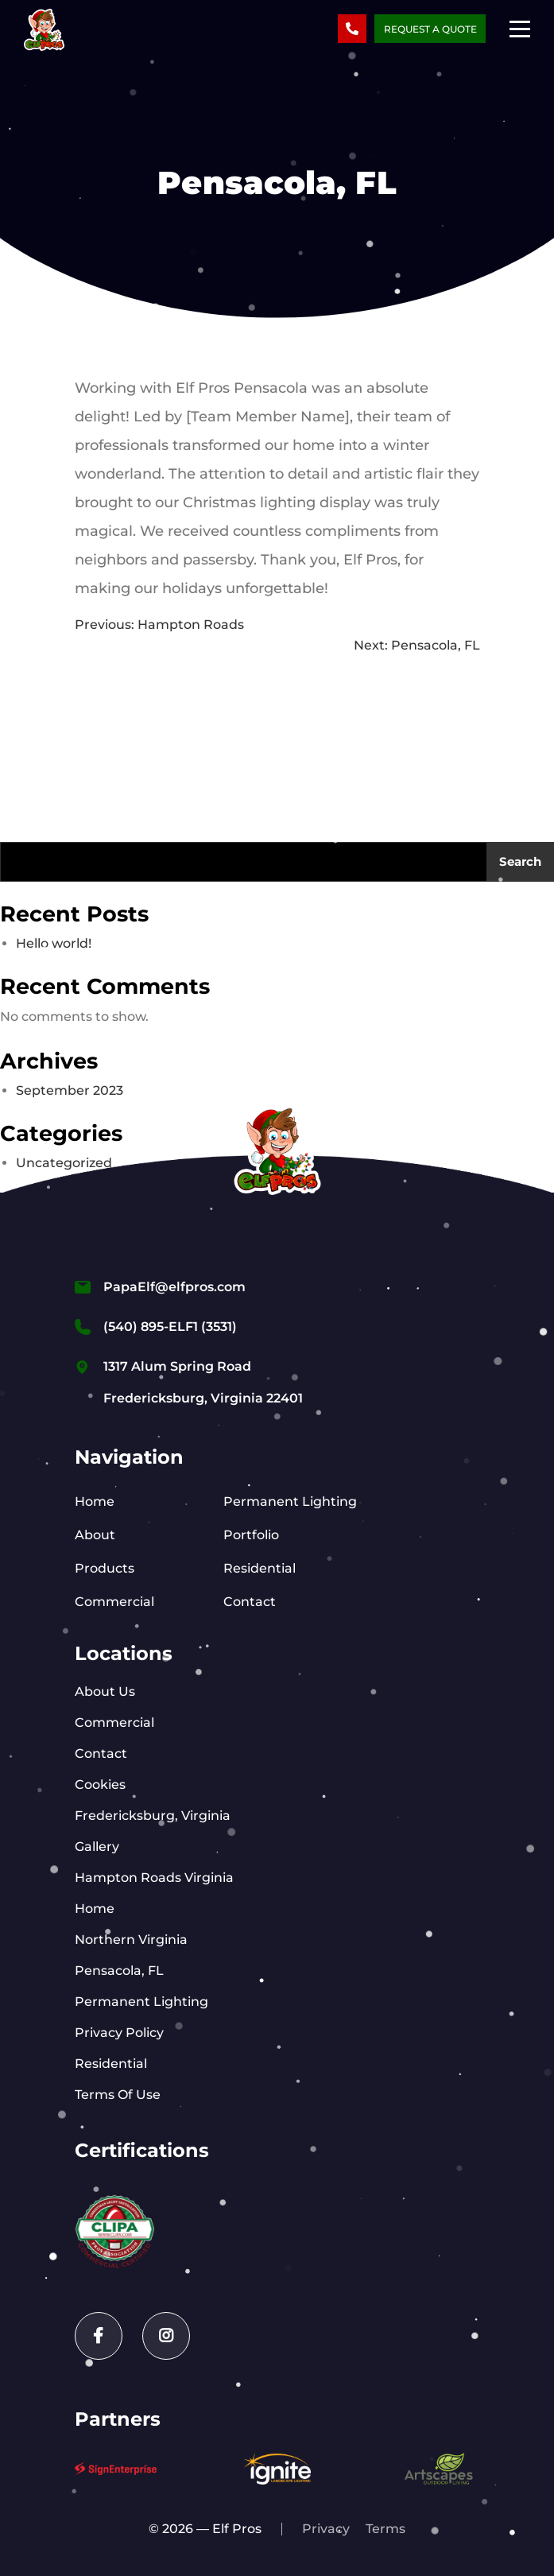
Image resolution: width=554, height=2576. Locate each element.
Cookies (100, 1784)
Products (104, 1568)
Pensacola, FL (119, 1970)
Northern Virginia (131, 1939)
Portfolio (251, 1534)
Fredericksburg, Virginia (153, 1815)
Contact (249, 1601)
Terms (385, 2528)
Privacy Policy (119, 2032)
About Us (105, 1691)
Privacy (326, 2528)
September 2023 (69, 1090)
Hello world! (53, 943)
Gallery (97, 1846)
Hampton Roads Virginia (154, 1877)
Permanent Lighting (290, 1501)
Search (520, 861)
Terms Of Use (118, 2094)
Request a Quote (430, 29)
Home (94, 1501)
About (95, 1534)
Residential (259, 1568)
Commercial (114, 1601)
